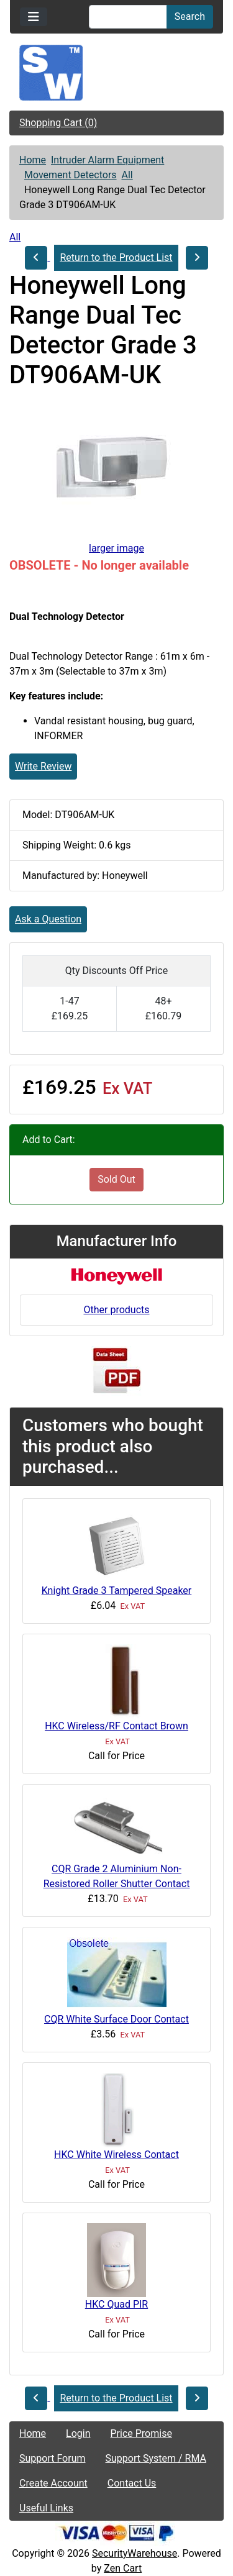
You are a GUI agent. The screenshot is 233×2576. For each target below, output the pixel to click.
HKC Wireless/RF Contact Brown (116, 1726)
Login (78, 2433)
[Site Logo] (116, 73)
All (127, 175)
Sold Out (116, 1179)
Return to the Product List (116, 257)
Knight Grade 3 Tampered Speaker (117, 1590)
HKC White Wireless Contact (116, 2154)
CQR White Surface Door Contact (116, 2019)
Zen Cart (123, 2568)
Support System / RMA (156, 2458)
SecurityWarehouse (134, 2553)
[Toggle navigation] (33, 16)
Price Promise (141, 2433)
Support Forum (52, 2458)
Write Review (43, 766)
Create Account (53, 2483)
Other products (116, 1310)
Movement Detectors (70, 175)
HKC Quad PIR (116, 2304)
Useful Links (46, 2508)
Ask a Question (48, 919)
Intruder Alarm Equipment (107, 160)
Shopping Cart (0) (58, 123)
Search (190, 16)
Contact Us (132, 2483)
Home (32, 160)
